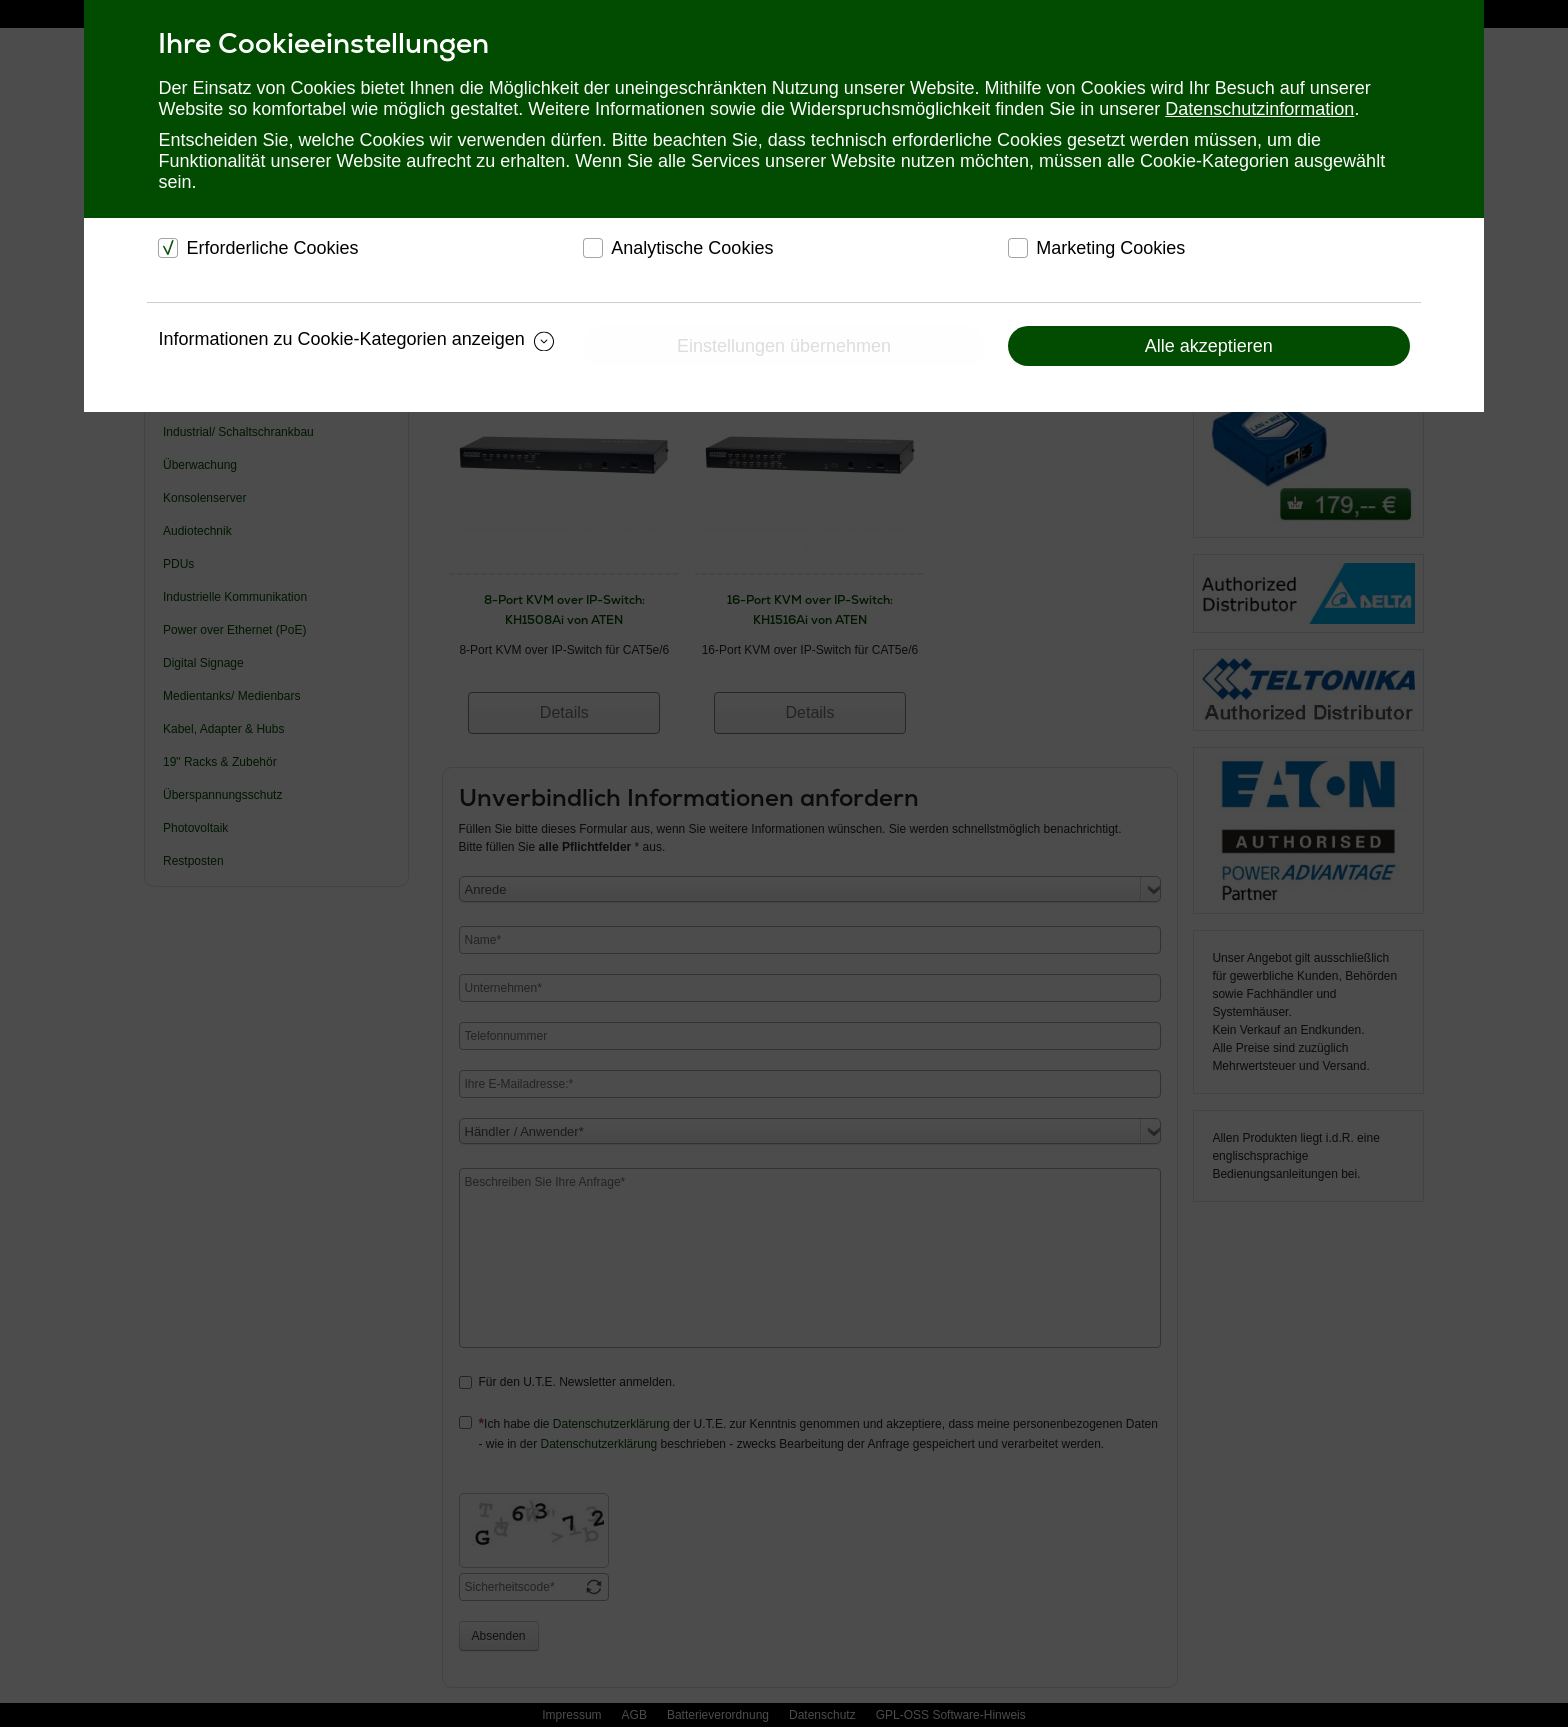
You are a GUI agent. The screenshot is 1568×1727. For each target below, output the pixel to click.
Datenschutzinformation (1259, 109)
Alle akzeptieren (1209, 346)
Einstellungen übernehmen (784, 346)
